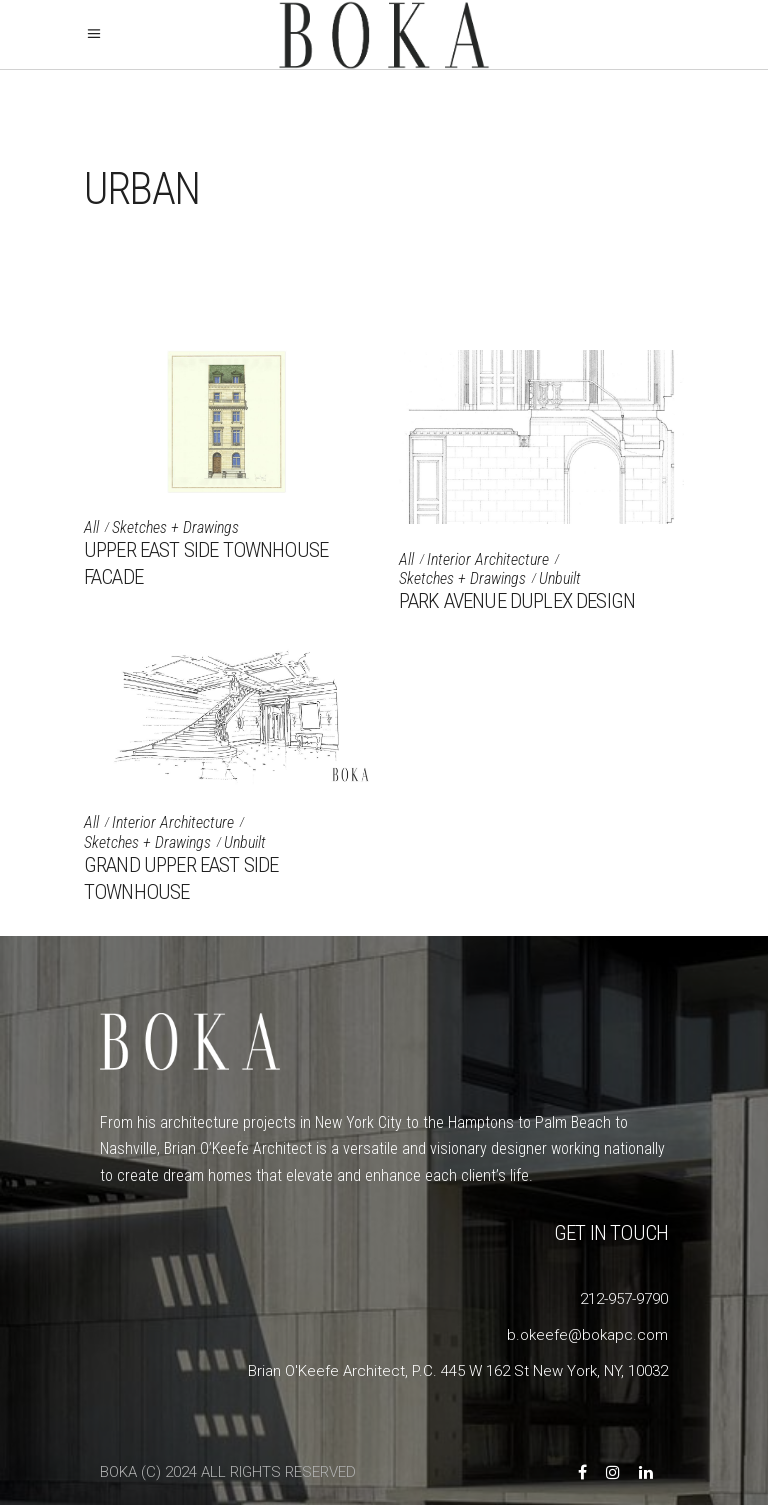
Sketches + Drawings (175, 527)
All (91, 527)
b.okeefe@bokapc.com (587, 1335)
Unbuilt (560, 578)
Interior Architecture (488, 559)
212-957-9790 (624, 1299)
